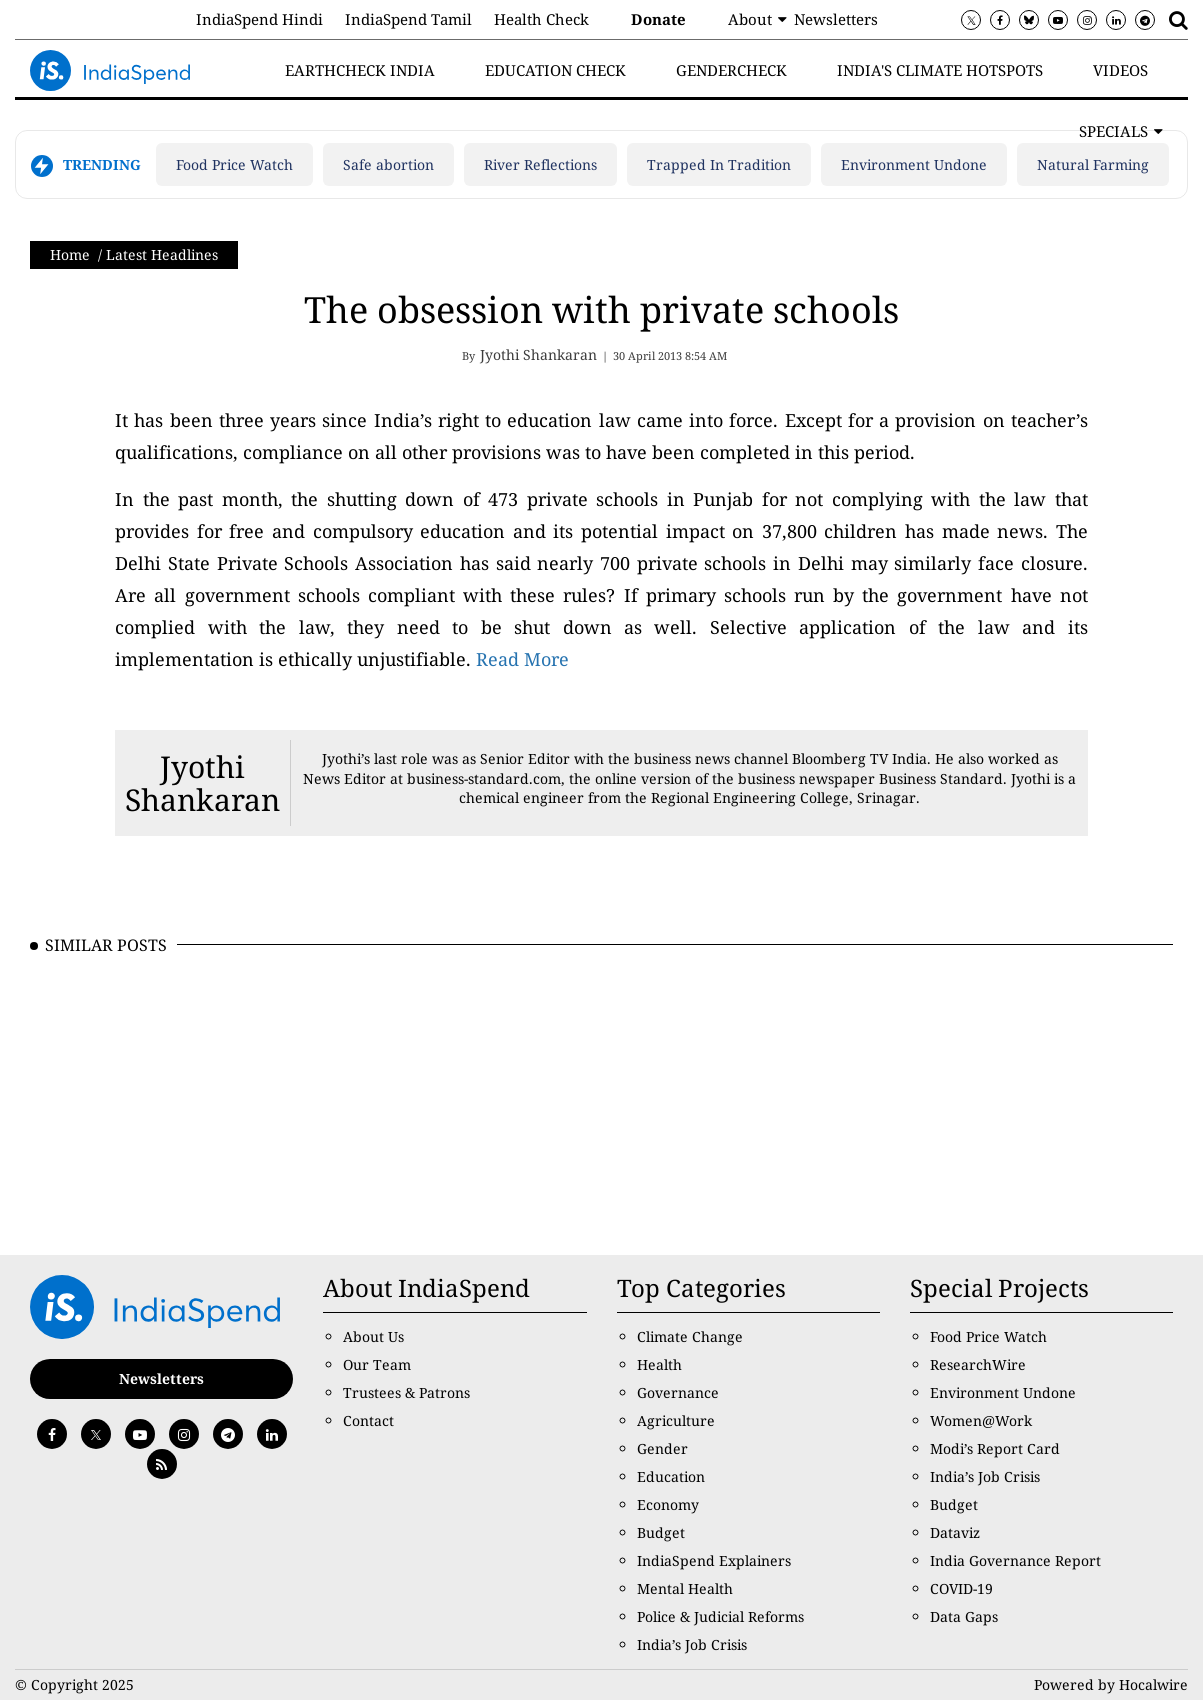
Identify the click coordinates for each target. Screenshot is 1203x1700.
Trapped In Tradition (719, 164)
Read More (522, 659)
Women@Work (981, 1420)
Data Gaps (964, 1616)
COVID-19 (961, 1588)
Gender (662, 1448)
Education (671, 1476)
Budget (661, 1532)
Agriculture (676, 1420)
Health (659, 1364)
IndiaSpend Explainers (714, 1560)
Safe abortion (388, 164)
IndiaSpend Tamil (408, 19)
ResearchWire (978, 1364)
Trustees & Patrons (406, 1392)
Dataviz (955, 1532)
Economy (668, 1504)
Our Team (377, 1364)
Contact (368, 1420)
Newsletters (836, 19)
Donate (658, 19)
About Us (373, 1336)
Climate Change (690, 1336)
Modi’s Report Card (995, 1448)
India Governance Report (1015, 1560)
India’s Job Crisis (692, 1644)
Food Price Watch (234, 164)
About (750, 19)
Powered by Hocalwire (1111, 1684)
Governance (678, 1392)
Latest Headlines (162, 254)
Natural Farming (1093, 164)
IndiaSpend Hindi (259, 19)
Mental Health (685, 1588)
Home (70, 254)
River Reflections (540, 164)
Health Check (541, 19)
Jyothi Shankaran (202, 783)
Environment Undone (914, 164)
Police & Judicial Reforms (720, 1616)
